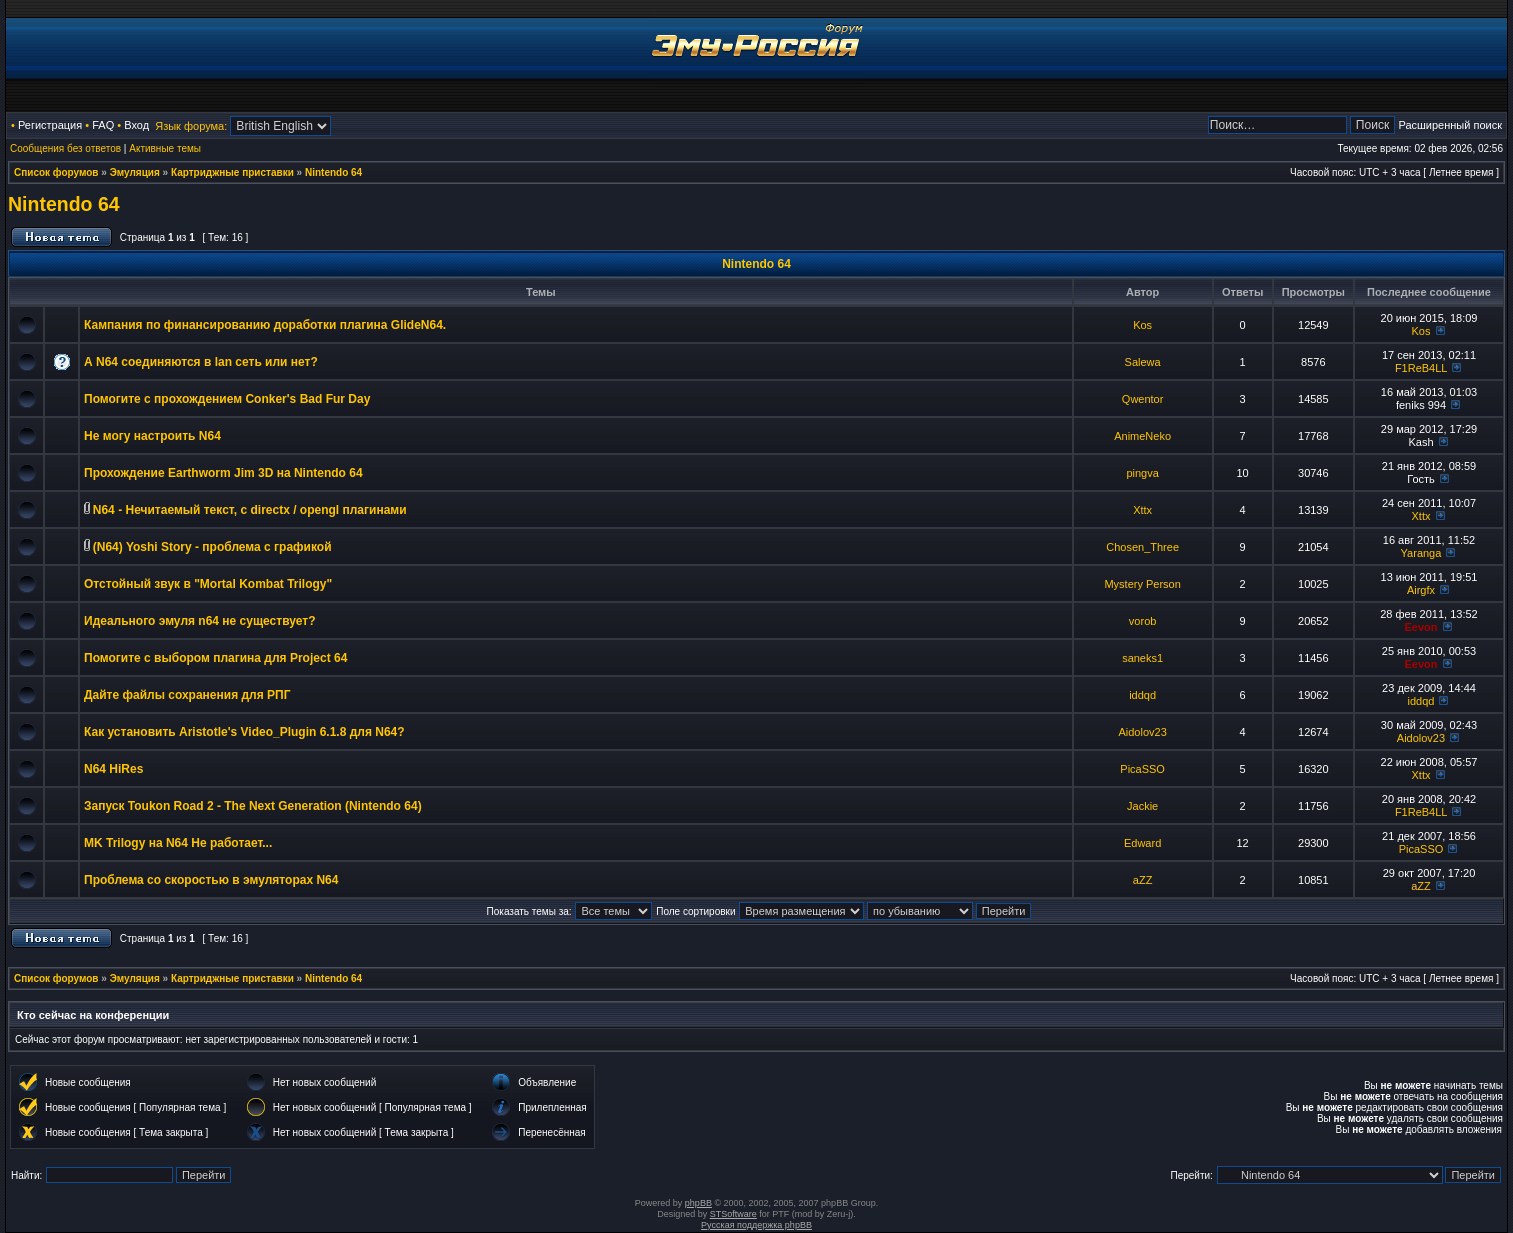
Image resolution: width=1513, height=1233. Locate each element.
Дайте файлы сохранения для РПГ (187, 695)
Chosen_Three (1142, 547)
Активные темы (165, 148)
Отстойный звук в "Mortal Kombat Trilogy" (208, 584)
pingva (1142, 473)
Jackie (1142, 806)
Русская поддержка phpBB (756, 1225)
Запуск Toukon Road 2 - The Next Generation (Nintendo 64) (253, 806)
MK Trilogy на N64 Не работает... (178, 843)
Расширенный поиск (1450, 125)
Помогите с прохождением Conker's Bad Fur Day (227, 399)
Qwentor (1143, 399)
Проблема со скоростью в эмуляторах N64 (211, 880)
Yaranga (1421, 553)
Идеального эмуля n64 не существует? (199, 621)
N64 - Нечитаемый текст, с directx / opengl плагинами (250, 510)
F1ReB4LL (1421, 368)
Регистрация (50, 125)
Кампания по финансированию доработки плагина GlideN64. (265, 325)
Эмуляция (135, 172)
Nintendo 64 (333, 172)
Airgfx (1421, 590)
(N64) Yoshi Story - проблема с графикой (212, 547)
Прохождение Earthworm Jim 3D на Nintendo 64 (223, 473)
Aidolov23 (1142, 732)
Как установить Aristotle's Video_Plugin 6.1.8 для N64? (244, 732)
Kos (1142, 325)
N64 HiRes (113, 769)
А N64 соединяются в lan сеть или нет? (201, 362)
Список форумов (56, 172)
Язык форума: (191, 126)
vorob (1143, 621)
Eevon (1420, 627)
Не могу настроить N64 (152, 436)
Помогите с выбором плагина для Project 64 (215, 658)
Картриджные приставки (232, 172)
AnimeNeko (1142, 436)
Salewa (1143, 362)
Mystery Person (1142, 584)
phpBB (698, 1203)
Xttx (1142, 510)
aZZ (1143, 880)
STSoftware (733, 1214)
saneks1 (1142, 658)
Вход (136, 125)
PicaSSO (1142, 769)
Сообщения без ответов (65, 148)
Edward (1142, 843)
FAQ (103, 125)
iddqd (1142, 695)
